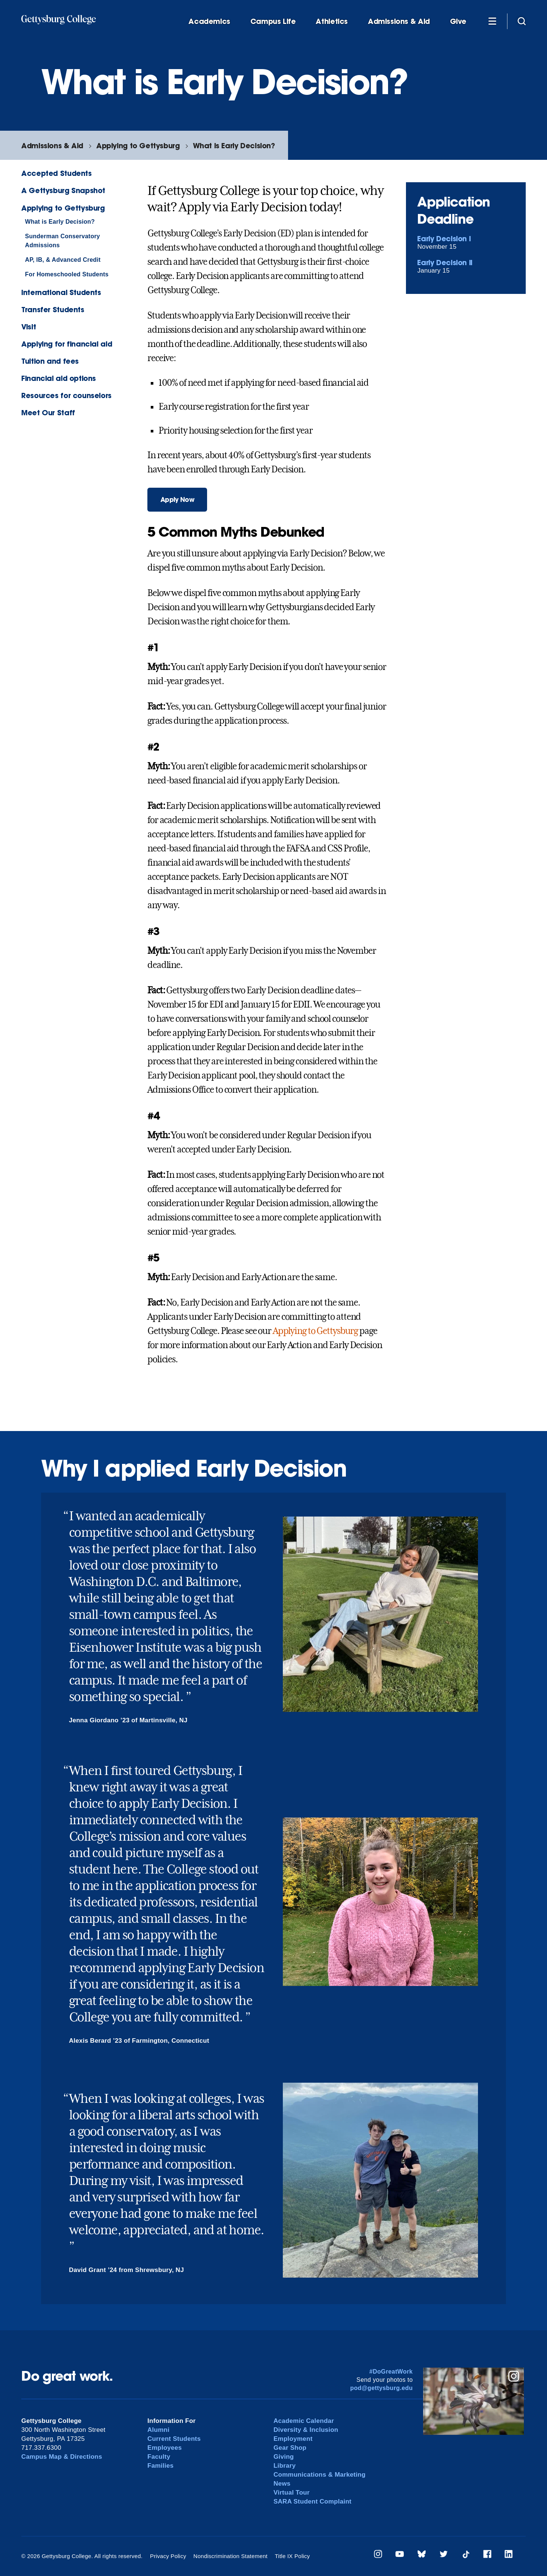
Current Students (174, 2438)
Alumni (158, 2429)
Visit (28, 326)
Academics (209, 21)
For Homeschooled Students (67, 274)
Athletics (332, 21)
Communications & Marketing (320, 2474)
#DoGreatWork (391, 2371)
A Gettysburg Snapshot (63, 190)
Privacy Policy (168, 2556)
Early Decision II (444, 262)
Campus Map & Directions (61, 2456)
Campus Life (273, 21)
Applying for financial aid (66, 344)
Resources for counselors (66, 395)
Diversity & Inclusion (306, 2429)
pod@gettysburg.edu (381, 2388)
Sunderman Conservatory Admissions (62, 240)
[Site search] (522, 21)
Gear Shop (290, 2447)
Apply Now (177, 499)
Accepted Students (56, 173)
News (282, 2483)
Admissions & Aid (399, 21)
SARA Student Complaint (312, 2501)
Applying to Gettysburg (138, 145)
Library (285, 2465)
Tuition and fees (50, 361)
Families (160, 2465)
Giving (284, 2456)
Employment (293, 2438)
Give (458, 21)
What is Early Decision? (234, 145)
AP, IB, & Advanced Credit (63, 260)
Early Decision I (444, 238)
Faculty (158, 2456)
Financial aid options (58, 378)
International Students (61, 292)
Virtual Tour (292, 2492)
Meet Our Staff (48, 412)
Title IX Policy (292, 2556)
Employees (164, 2447)
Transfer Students (52, 309)
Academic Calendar (304, 2420)
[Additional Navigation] (492, 21)
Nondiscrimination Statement (230, 2556)
